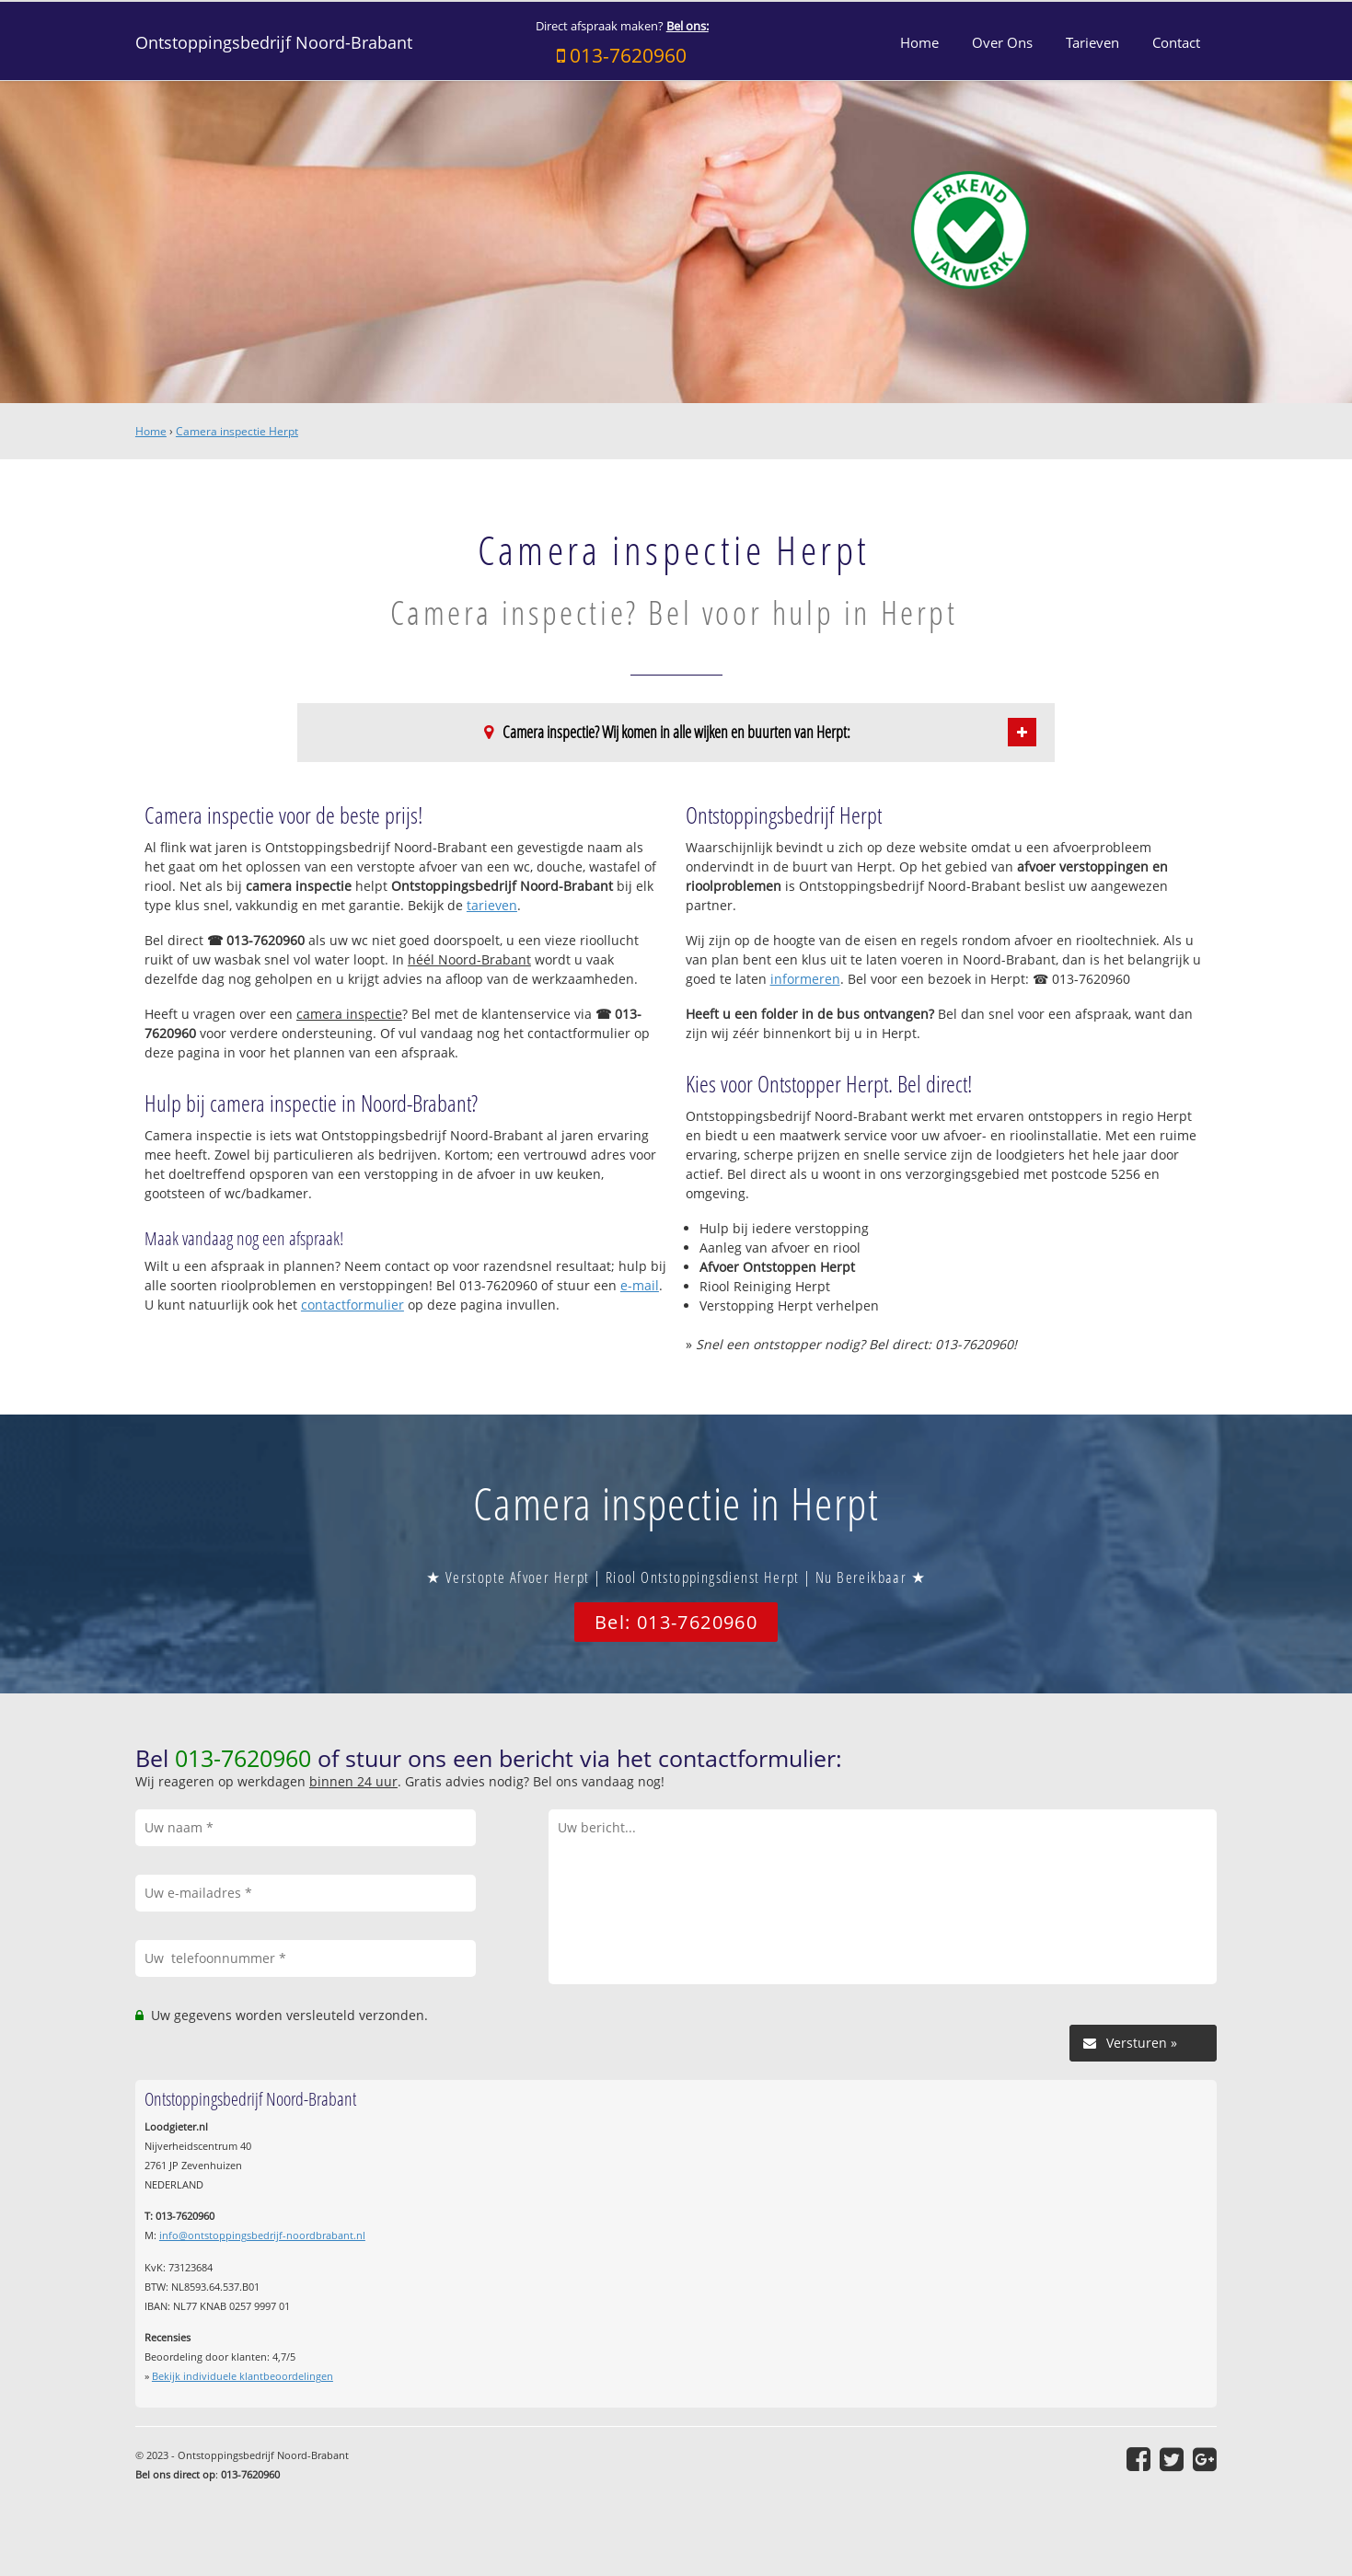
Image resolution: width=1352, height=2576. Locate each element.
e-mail (639, 1285)
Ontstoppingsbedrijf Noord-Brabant (273, 42)
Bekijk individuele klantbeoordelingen (242, 2376)
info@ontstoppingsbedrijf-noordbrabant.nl (262, 2235)
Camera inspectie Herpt (237, 431)
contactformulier (352, 1304)
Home (151, 431)
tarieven (492, 905)
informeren (805, 979)
